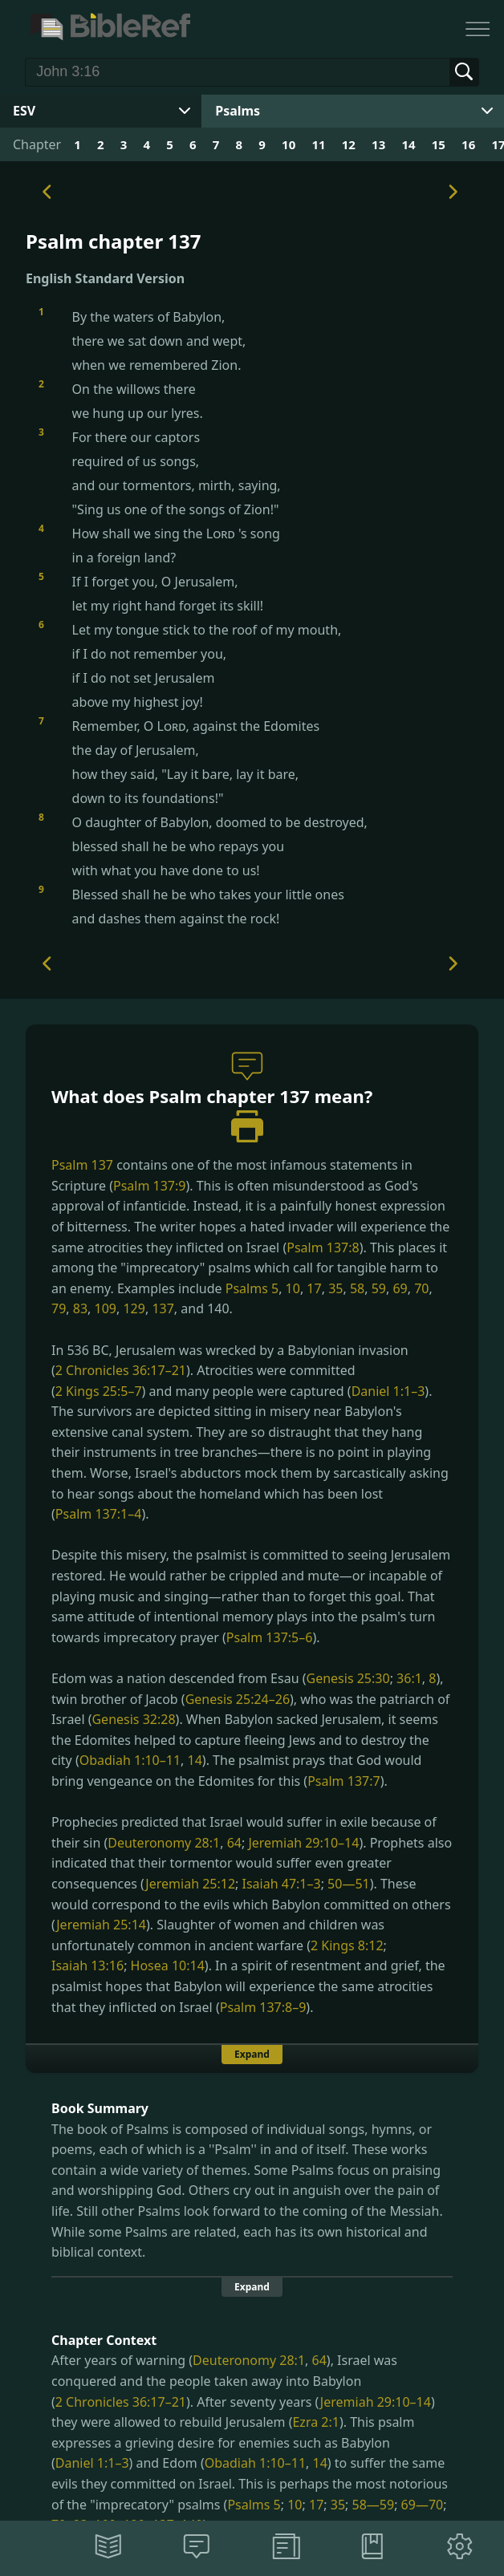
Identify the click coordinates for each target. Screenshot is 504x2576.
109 (105, 1308)
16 (468, 144)
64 (234, 1843)
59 (379, 1288)
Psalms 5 (252, 1288)
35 (335, 1288)
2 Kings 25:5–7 (98, 1391)
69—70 (422, 2504)
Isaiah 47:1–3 (281, 1883)
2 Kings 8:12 (347, 1945)
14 (408, 144)
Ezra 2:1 (315, 2422)
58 (357, 1288)
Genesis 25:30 (348, 1678)
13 (378, 144)
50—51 (348, 1883)
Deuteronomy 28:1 (164, 1843)
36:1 (409, 1678)
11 (318, 144)
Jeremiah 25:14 (101, 1924)
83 (80, 1308)
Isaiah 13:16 (87, 1965)
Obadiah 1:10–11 (130, 1760)
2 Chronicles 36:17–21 (120, 1370)
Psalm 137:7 (343, 1781)
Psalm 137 (82, 1165)
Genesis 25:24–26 (237, 1699)
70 (421, 1288)
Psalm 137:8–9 (263, 2007)
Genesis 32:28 (133, 1719)
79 (58, 1308)
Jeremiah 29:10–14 (303, 1843)
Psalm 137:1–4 (98, 1514)
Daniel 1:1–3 (388, 1391)
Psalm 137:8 (323, 1247)
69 (399, 1288)
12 (349, 144)
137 (162, 1308)
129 (133, 1308)
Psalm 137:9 (149, 1186)
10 (288, 144)
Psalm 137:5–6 (269, 1637)
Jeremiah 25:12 (190, 1883)
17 (314, 1288)
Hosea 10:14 (168, 1965)
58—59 (373, 2504)
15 (438, 144)
